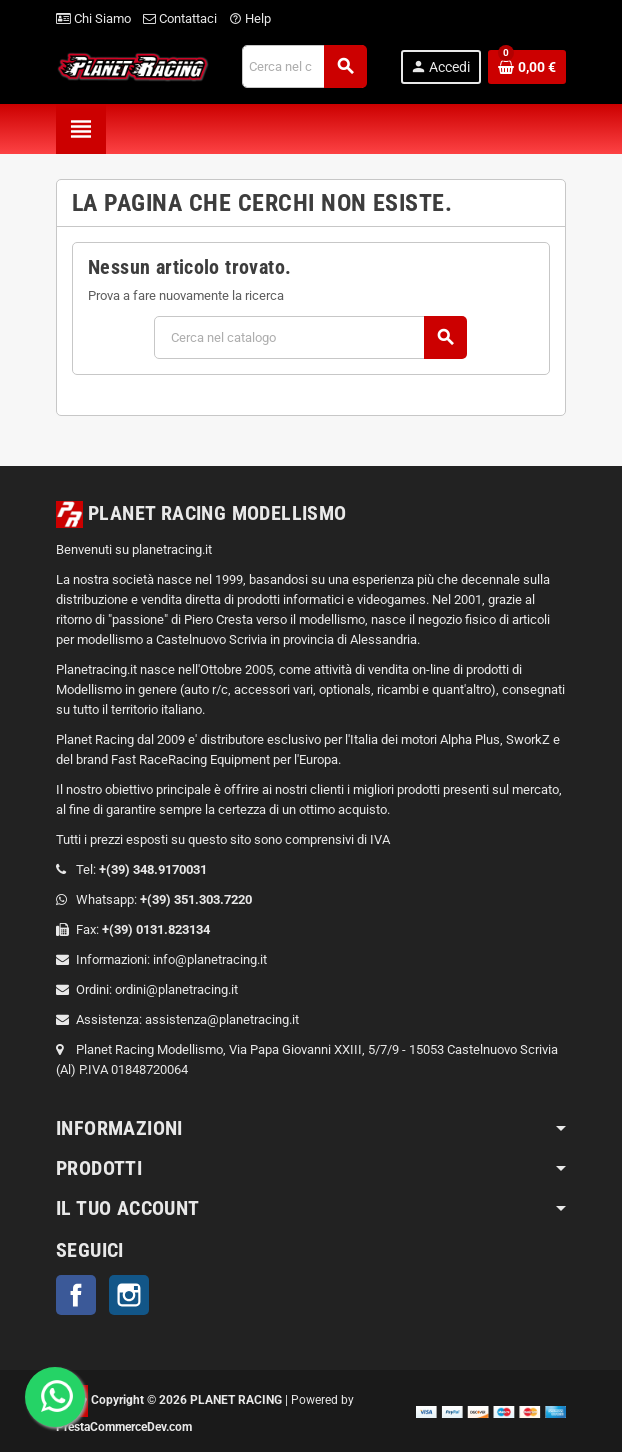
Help (250, 18)
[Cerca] (304, 66)
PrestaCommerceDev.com (124, 1427)
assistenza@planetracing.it (222, 1019)
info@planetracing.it (210, 959)
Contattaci (180, 18)
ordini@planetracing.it (176, 989)
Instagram (129, 1295)
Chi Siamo (93, 18)
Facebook (76, 1295)
